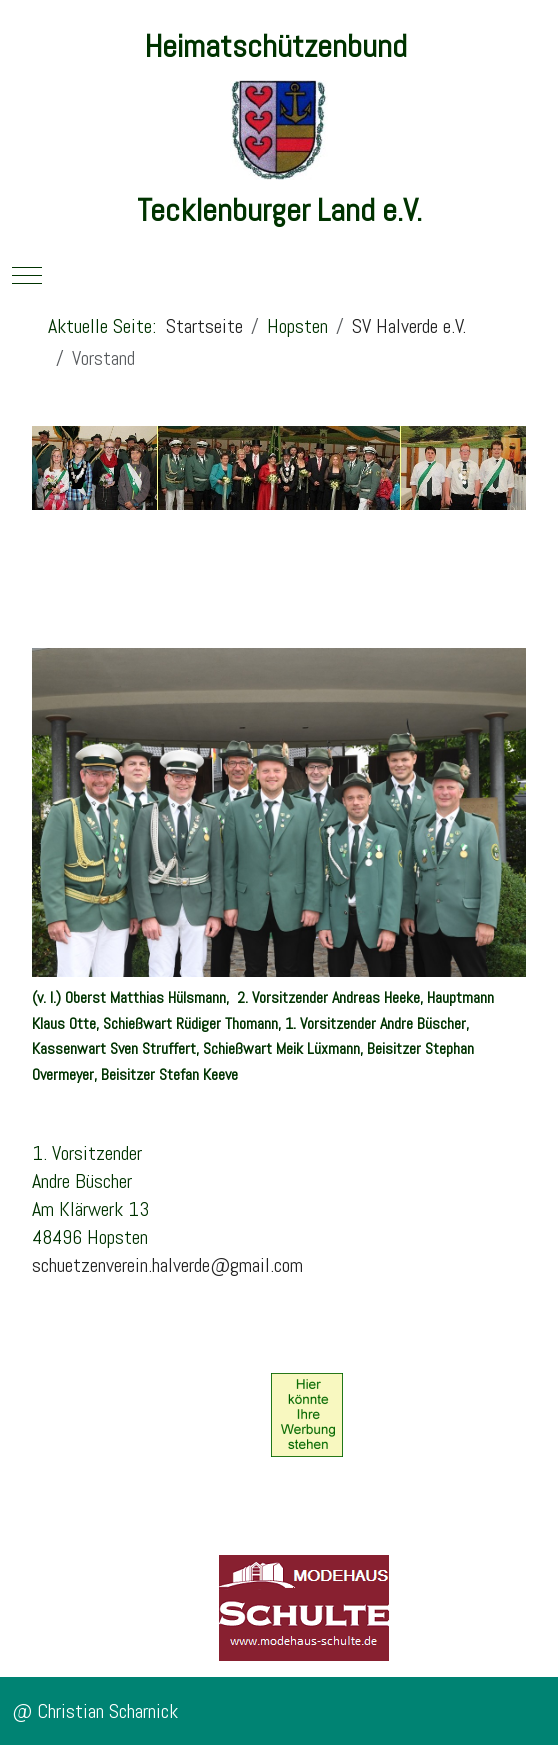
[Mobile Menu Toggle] (27, 275)
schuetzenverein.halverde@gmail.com (167, 1265)
